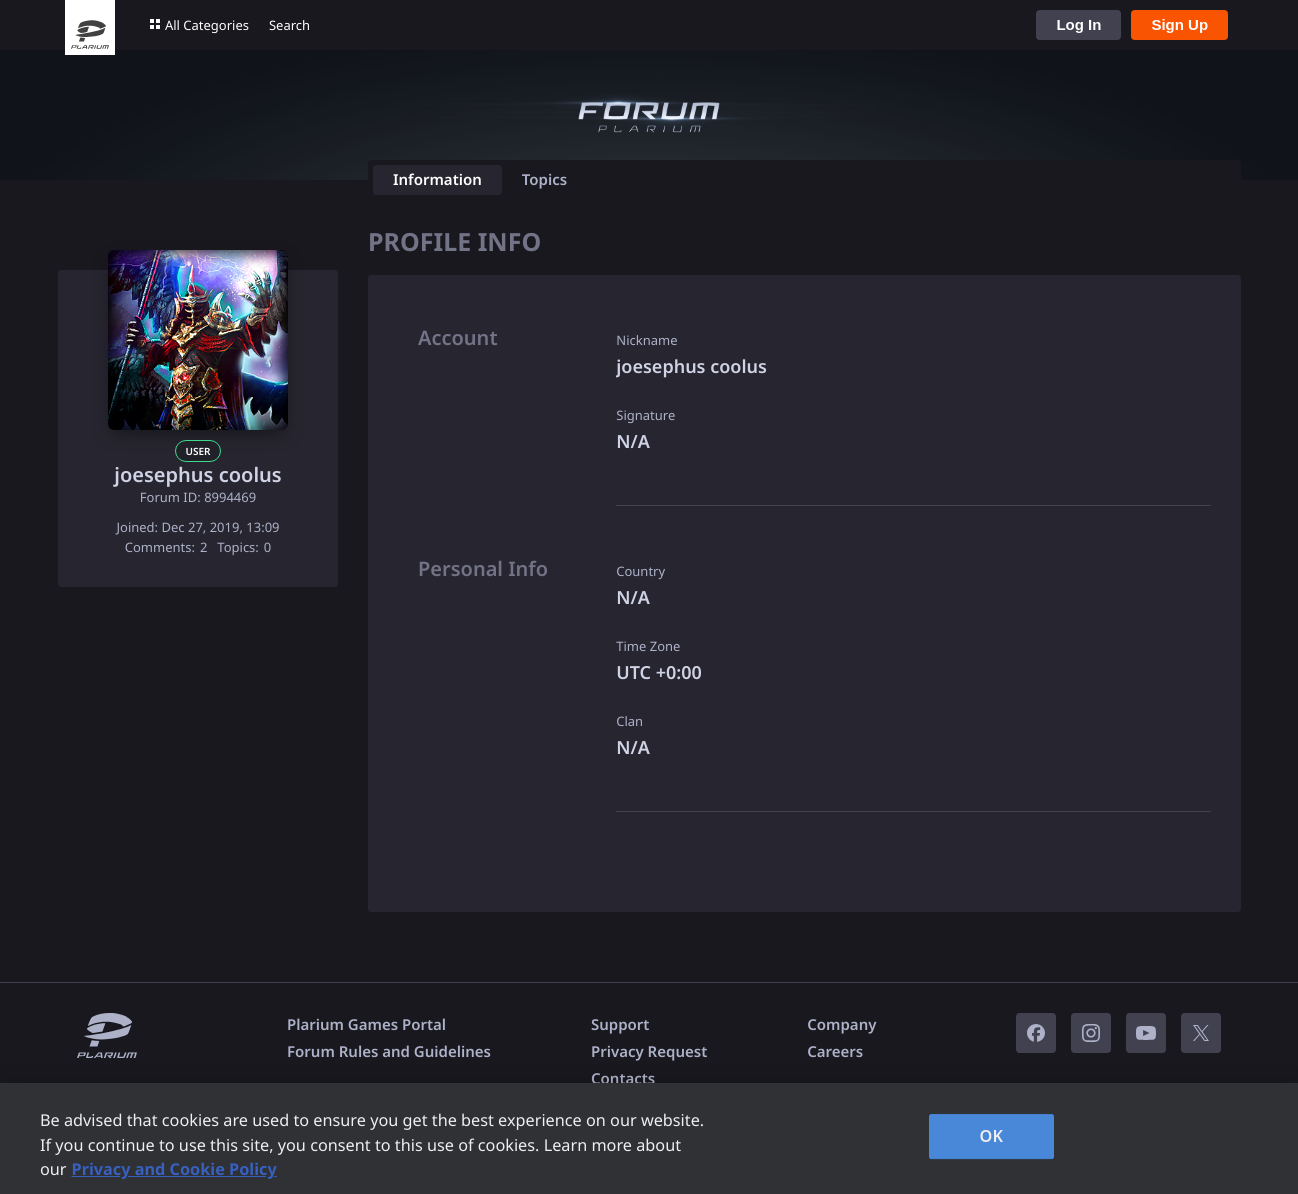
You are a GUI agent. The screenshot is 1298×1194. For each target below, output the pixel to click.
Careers (835, 1052)
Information (437, 180)
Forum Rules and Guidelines (389, 1052)
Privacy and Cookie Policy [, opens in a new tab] (174, 1169)
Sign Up (1179, 24)
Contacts (623, 1079)
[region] (649, 1138)
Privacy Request (649, 1052)
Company (841, 1025)
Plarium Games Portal (366, 1025)
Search (289, 25)
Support (620, 1025)
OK (991, 1136)
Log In (1078, 24)
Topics (544, 180)
